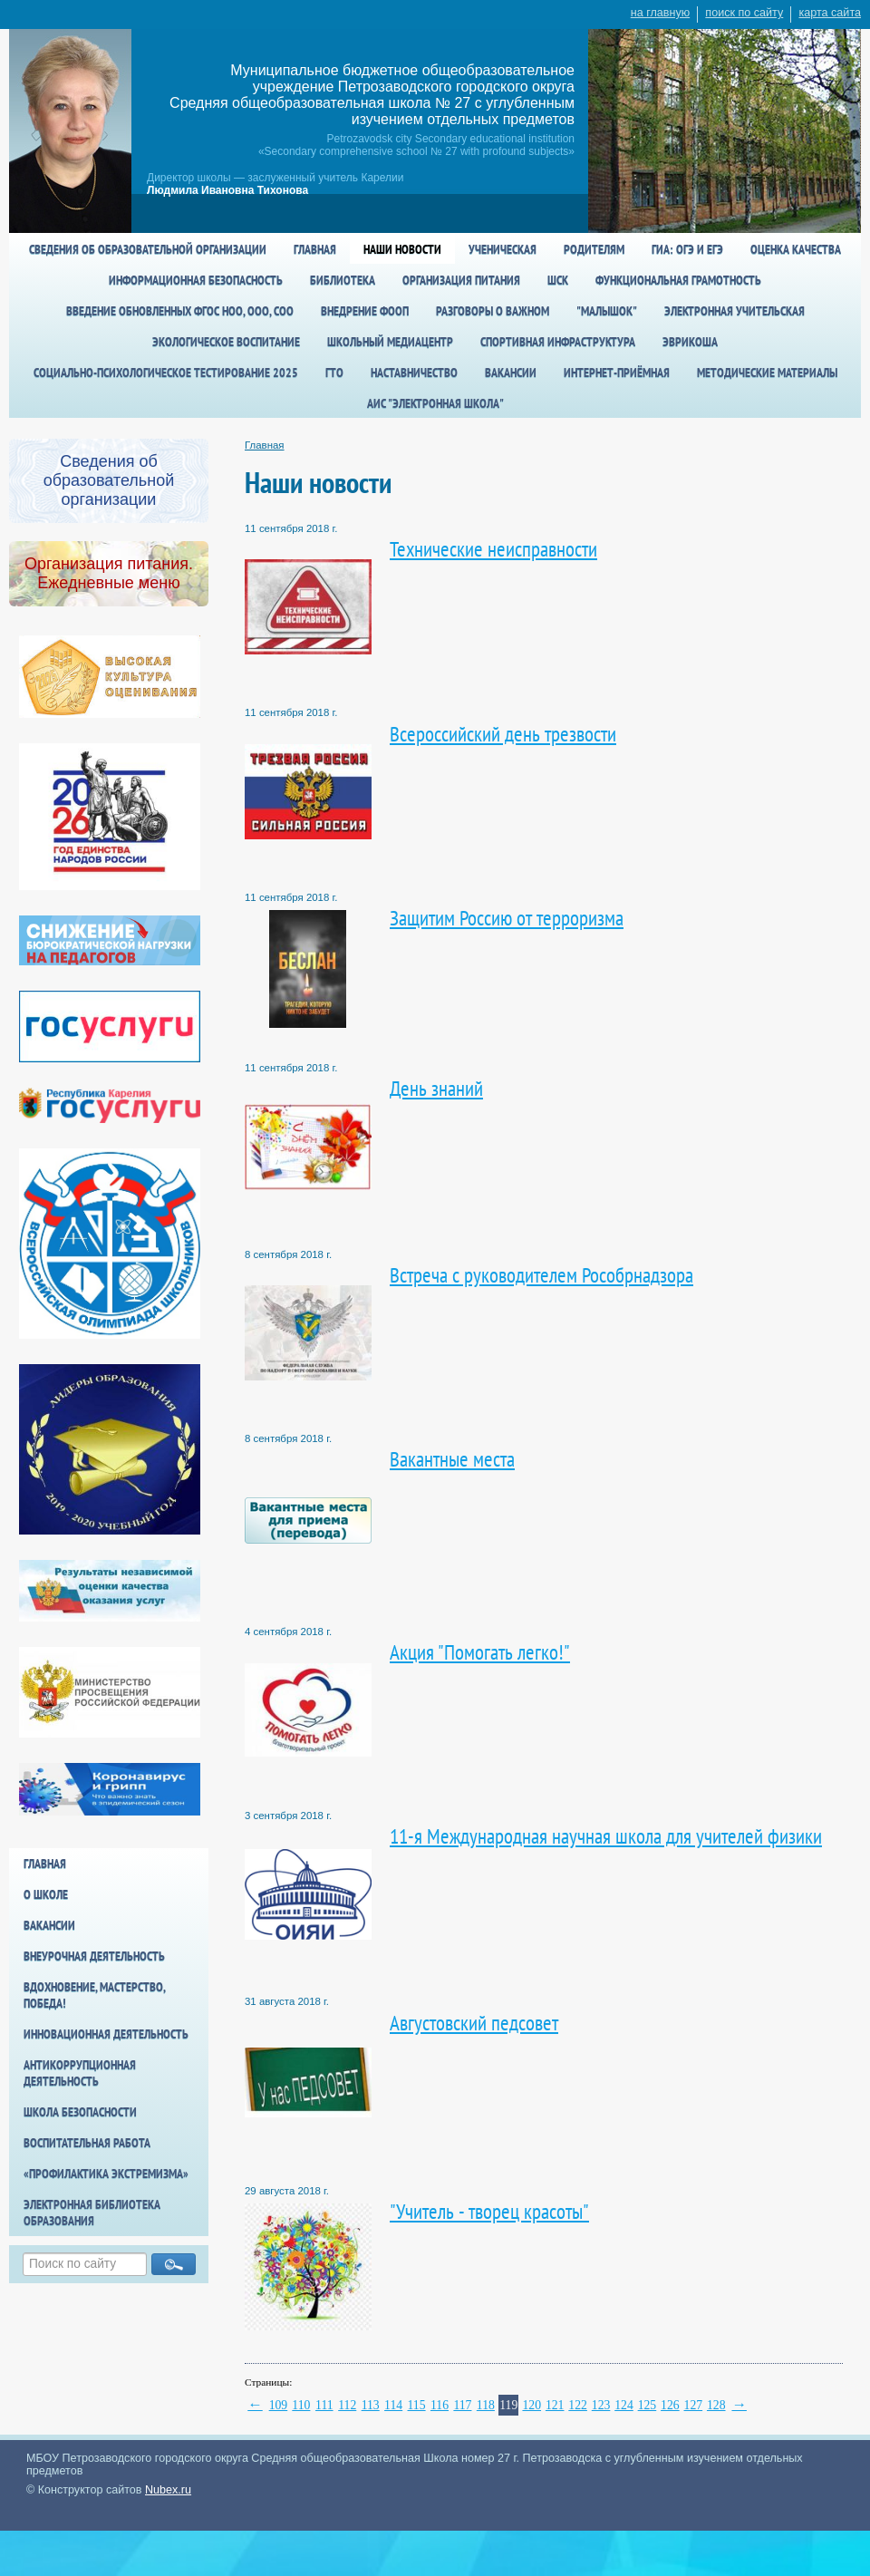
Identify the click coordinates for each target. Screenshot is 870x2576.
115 (417, 2405)
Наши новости (402, 249)
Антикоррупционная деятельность (80, 2073)
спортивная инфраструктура (557, 342)
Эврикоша (690, 342)
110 (301, 2405)
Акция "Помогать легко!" (480, 1652)
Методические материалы (767, 372)
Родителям (594, 249)
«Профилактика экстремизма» (106, 2173)
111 (324, 2405)
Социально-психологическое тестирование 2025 (166, 372)
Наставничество (414, 372)
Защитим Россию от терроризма (507, 918)
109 (278, 2405)
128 (716, 2405)
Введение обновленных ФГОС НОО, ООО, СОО (180, 311)
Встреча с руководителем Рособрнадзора (541, 1275)
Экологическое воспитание (226, 342)
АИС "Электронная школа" (435, 403)
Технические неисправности (493, 549)
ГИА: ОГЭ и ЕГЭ (687, 249)
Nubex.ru (168, 2490)
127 (693, 2405)
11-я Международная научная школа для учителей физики (606, 1836)
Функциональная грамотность (678, 280)
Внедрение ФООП (365, 311)
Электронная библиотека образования (92, 2212)
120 (531, 2405)
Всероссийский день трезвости (503, 734)
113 (371, 2405)
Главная (315, 249)
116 (439, 2405)
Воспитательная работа (87, 2143)
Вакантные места (452, 1459)
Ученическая (502, 249)
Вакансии (510, 372)
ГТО (334, 372)
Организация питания (461, 280)
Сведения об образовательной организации (147, 249)
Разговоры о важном (492, 311)
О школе (46, 1894)
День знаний (436, 1088)
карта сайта (829, 12)
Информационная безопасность (196, 280)
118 (486, 2405)
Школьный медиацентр (390, 342)
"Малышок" (606, 311)
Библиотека (342, 280)
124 (623, 2405)
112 (347, 2405)
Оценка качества (795, 249)
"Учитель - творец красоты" (489, 2211)
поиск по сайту (744, 12)
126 (670, 2405)
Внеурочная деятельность (94, 1956)
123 (601, 2405)
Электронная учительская (734, 311)
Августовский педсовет (474, 2022)
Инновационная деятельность (106, 2034)
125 (647, 2405)
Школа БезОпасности (80, 2112)
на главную (660, 12)
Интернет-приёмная (617, 372)
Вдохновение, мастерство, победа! (94, 1995)
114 (393, 2405)
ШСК (557, 280)
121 (555, 2405)
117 (462, 2405)
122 (577, 2405)
